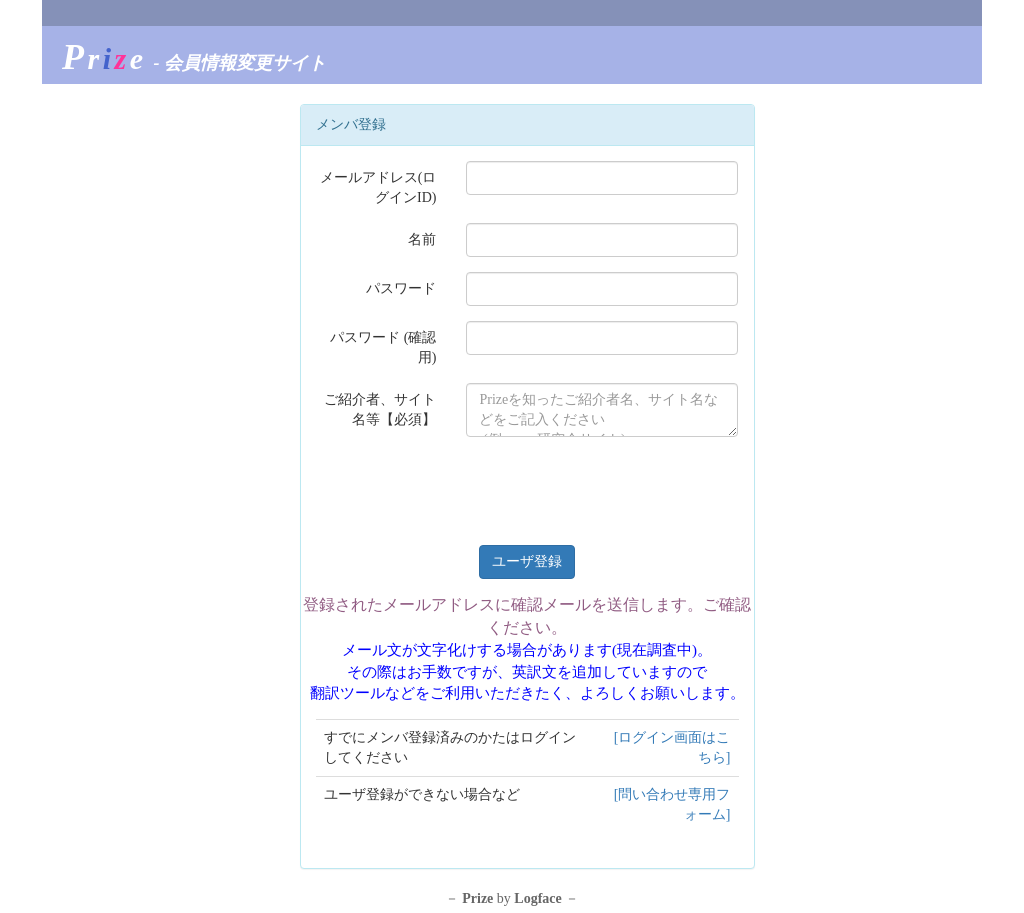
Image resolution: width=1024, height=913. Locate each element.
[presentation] (618, 491)
